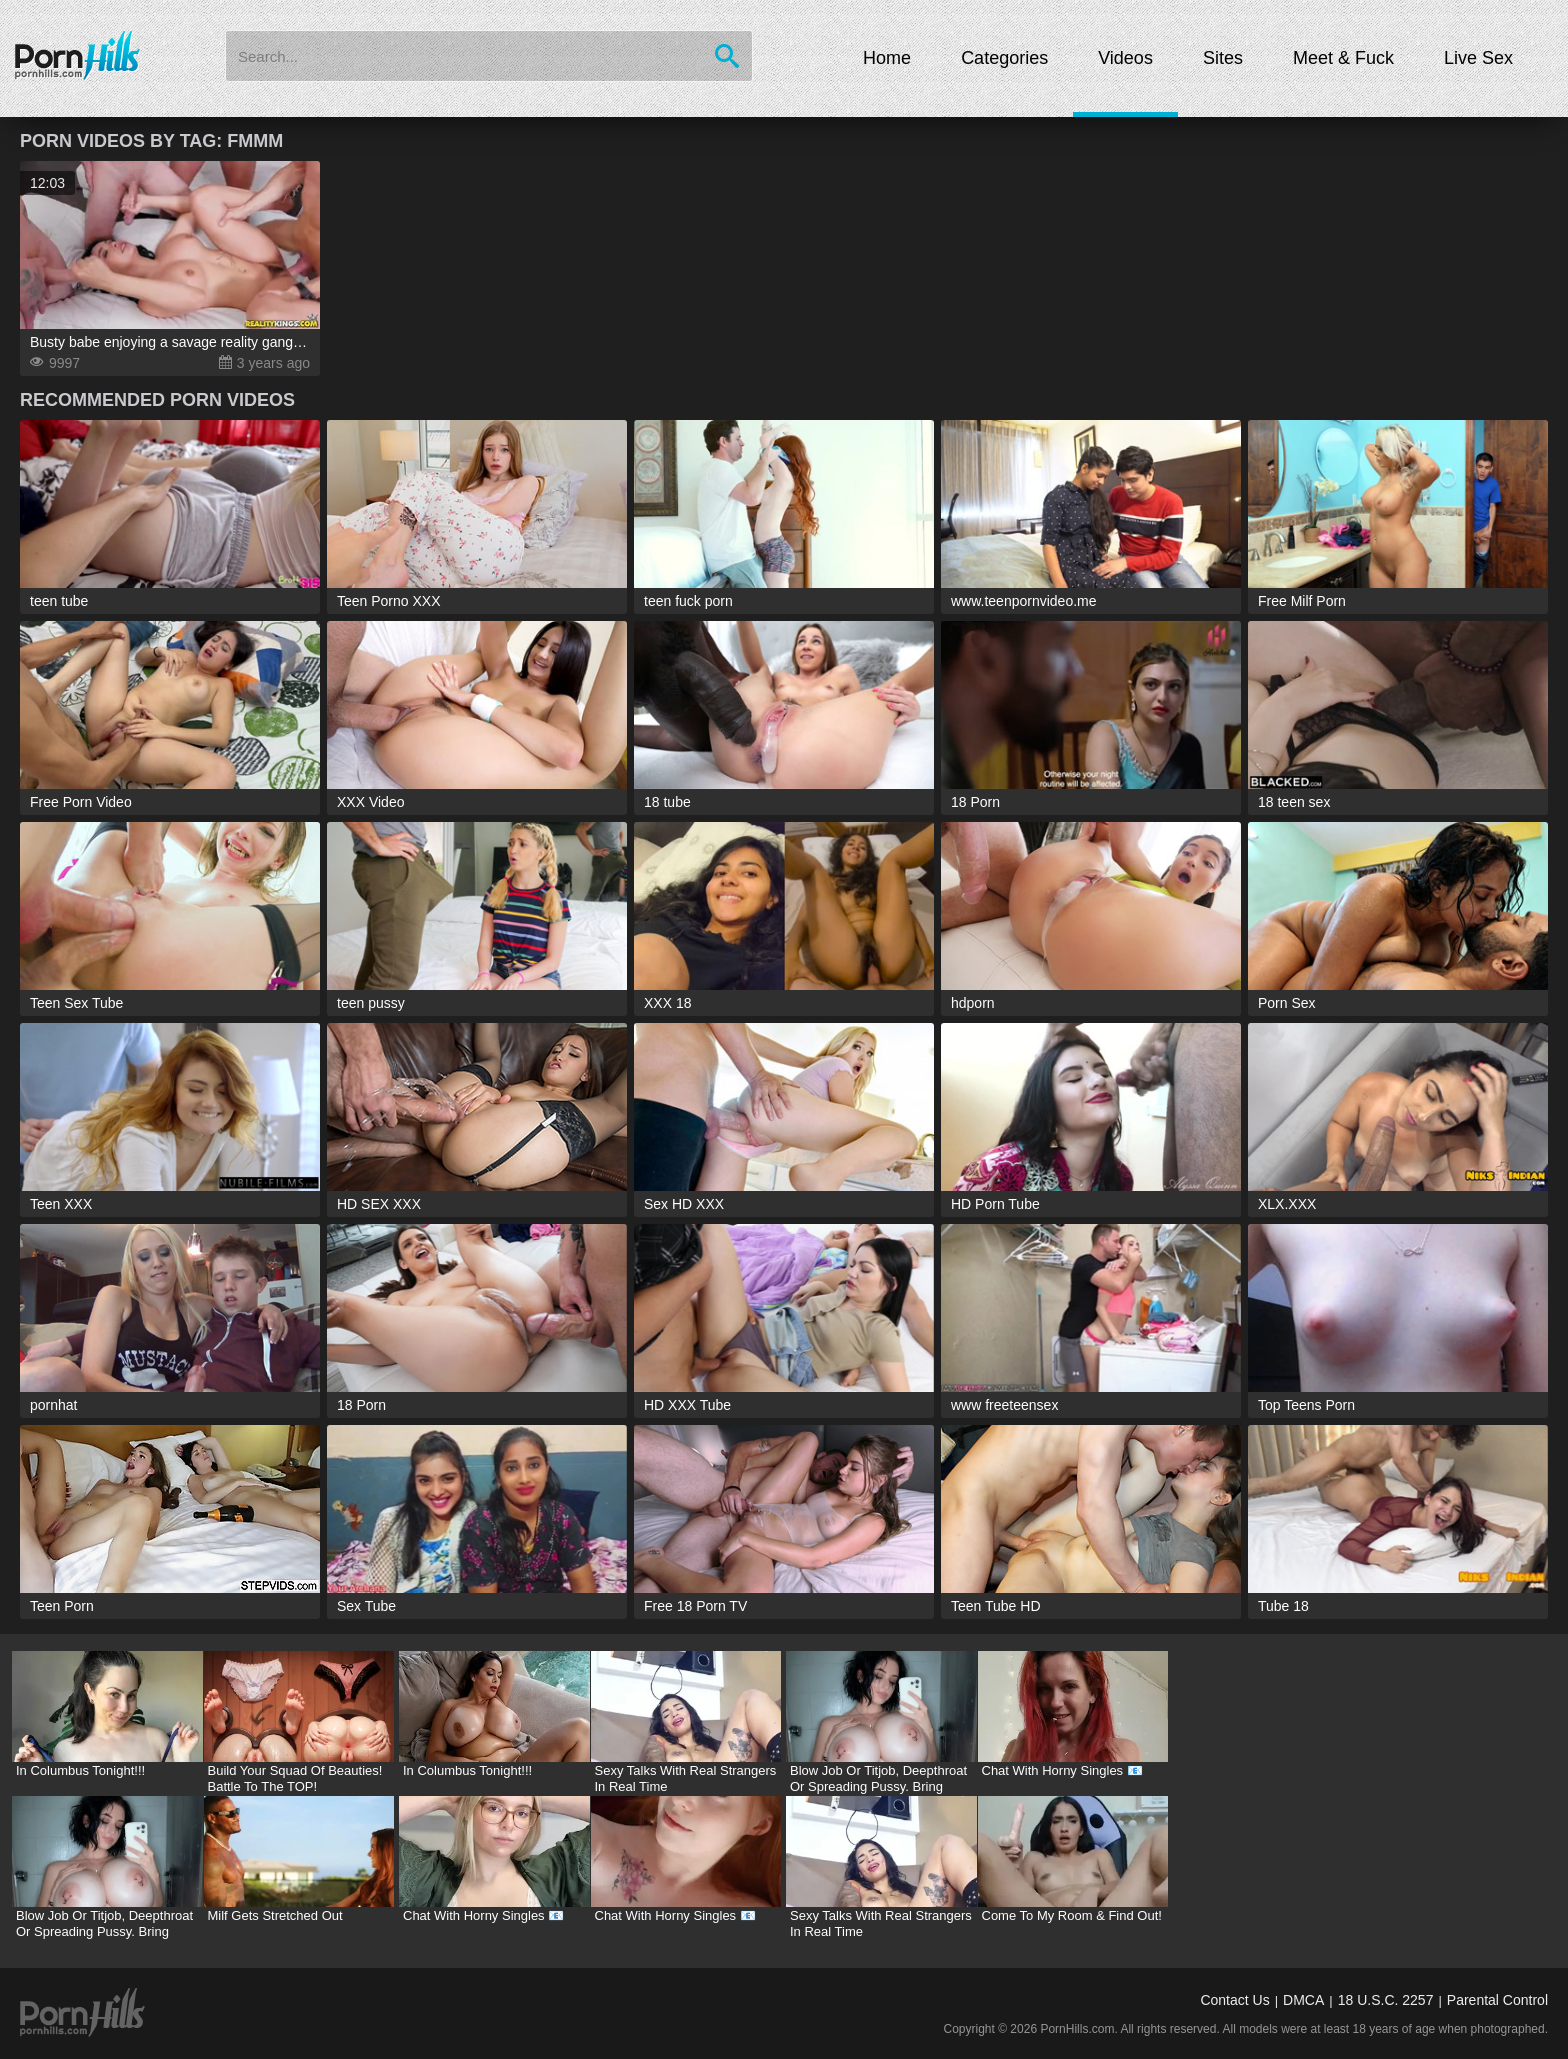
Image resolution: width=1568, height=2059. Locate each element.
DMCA (1303, 2000)
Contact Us (1234, 2000)
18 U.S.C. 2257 (1386, 2000)
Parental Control (1497, 2000)
